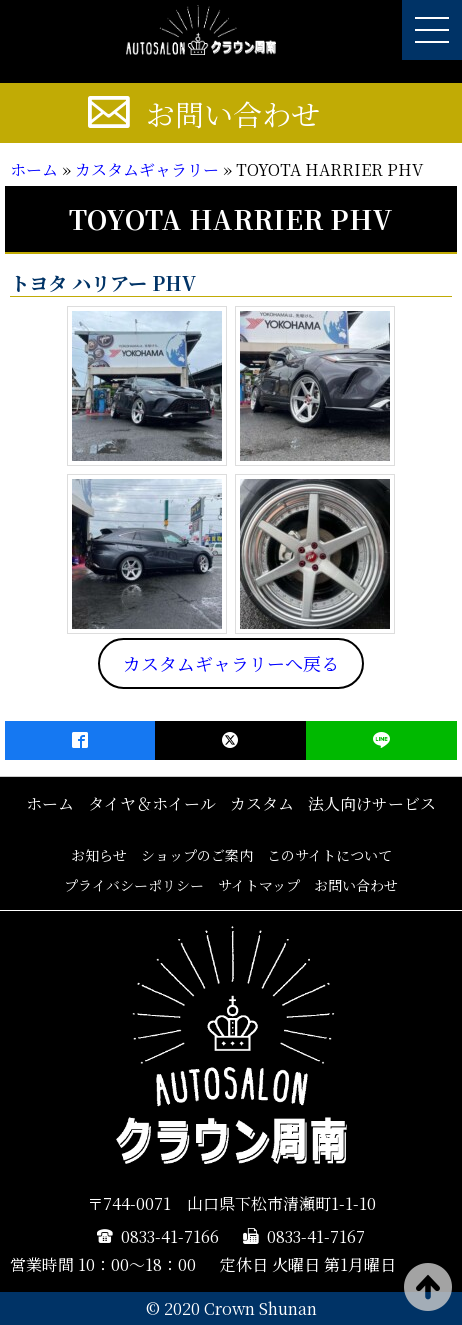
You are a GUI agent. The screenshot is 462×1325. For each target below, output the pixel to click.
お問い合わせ (233, 113)
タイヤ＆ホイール (152, 803)
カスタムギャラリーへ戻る (231, 663)
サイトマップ (259, 885)
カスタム (262, 803)
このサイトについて (329, 855)
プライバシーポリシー (134, 885)
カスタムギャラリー (147, 169)
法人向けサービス (372, 803)
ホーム (34, 169)
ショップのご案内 (197, 855)
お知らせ (99, 855)
